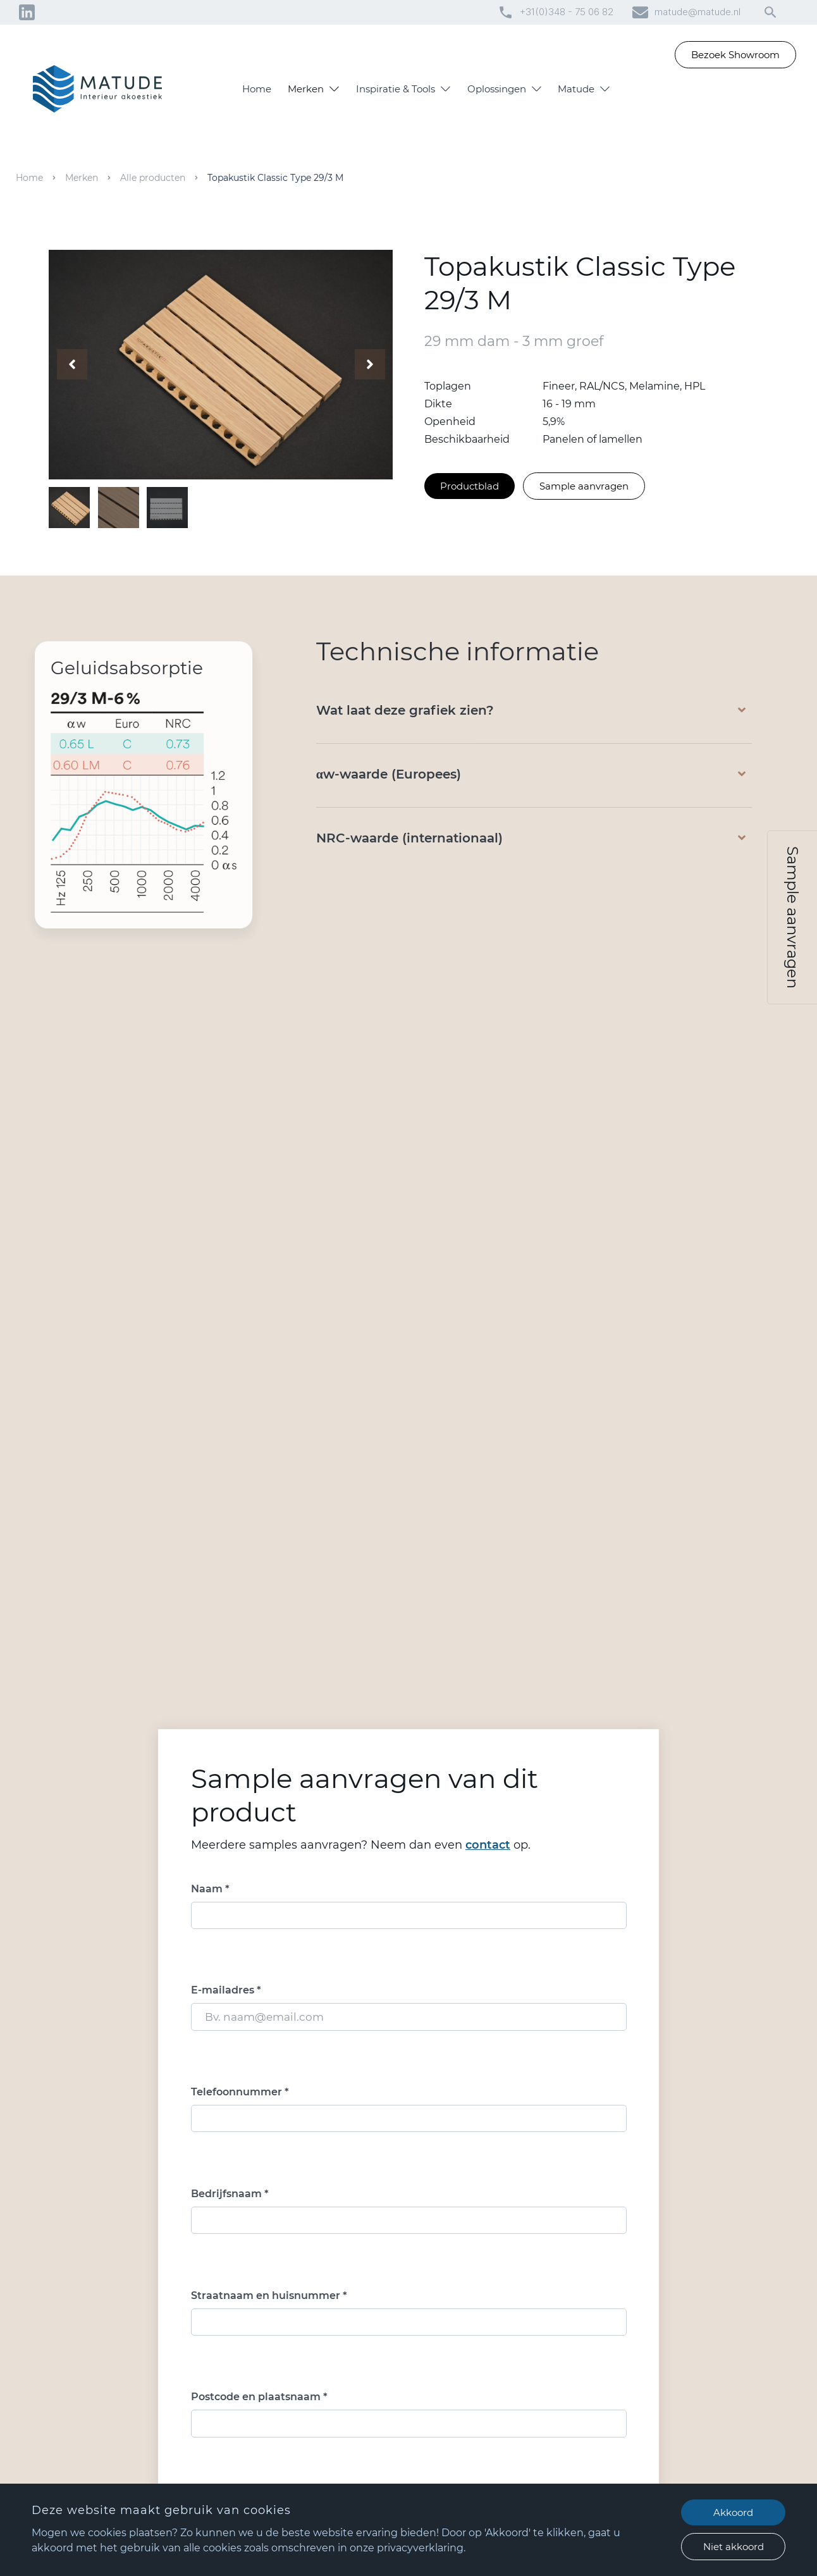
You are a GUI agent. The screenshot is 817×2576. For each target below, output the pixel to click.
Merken (306, 89)
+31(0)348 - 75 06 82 (566, 12)
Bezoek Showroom (735, 55)
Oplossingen (496, 89)
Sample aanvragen (584, 485)
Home (256, 89)
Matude (576, 89)
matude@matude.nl (697, 12)
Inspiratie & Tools (395, 89)
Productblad (469, 485)
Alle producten (152, 177)
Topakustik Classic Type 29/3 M (275, 177)
